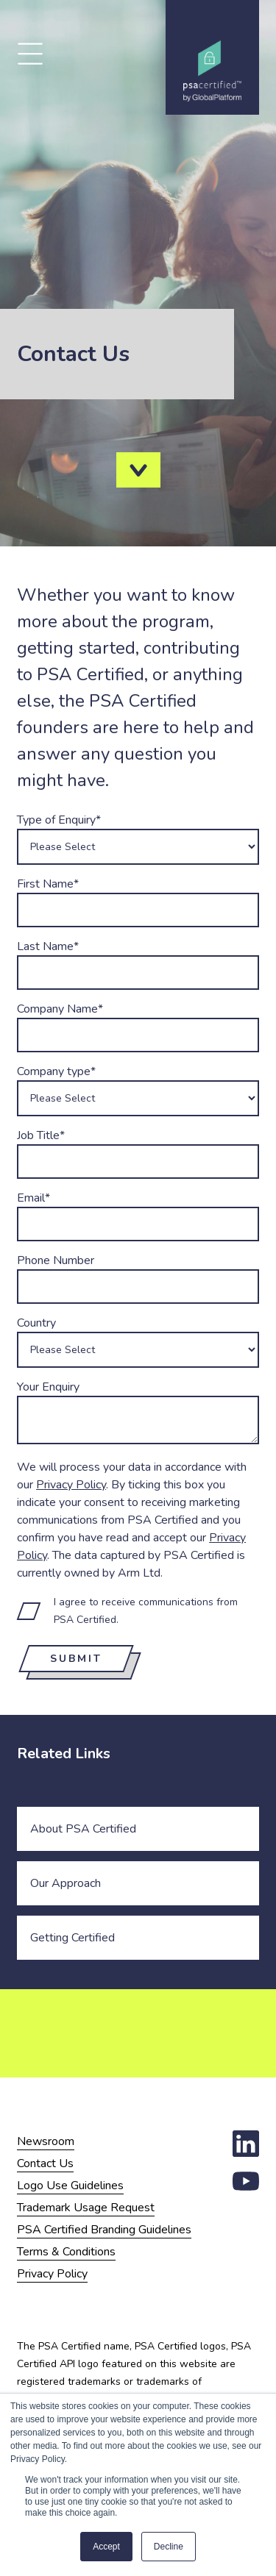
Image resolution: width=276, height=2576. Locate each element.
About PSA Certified (83, 1829)
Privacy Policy (71, 1485)
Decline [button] (168, 2546)
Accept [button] (106, 2546)
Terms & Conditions (66, 2252)
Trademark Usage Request (86, 2207)
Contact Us (45, 2163)
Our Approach (65, 1883)
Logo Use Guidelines (70, 2185)
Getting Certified (72, 1938)
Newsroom (45, 2141)
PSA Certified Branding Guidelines (104, 2230)
